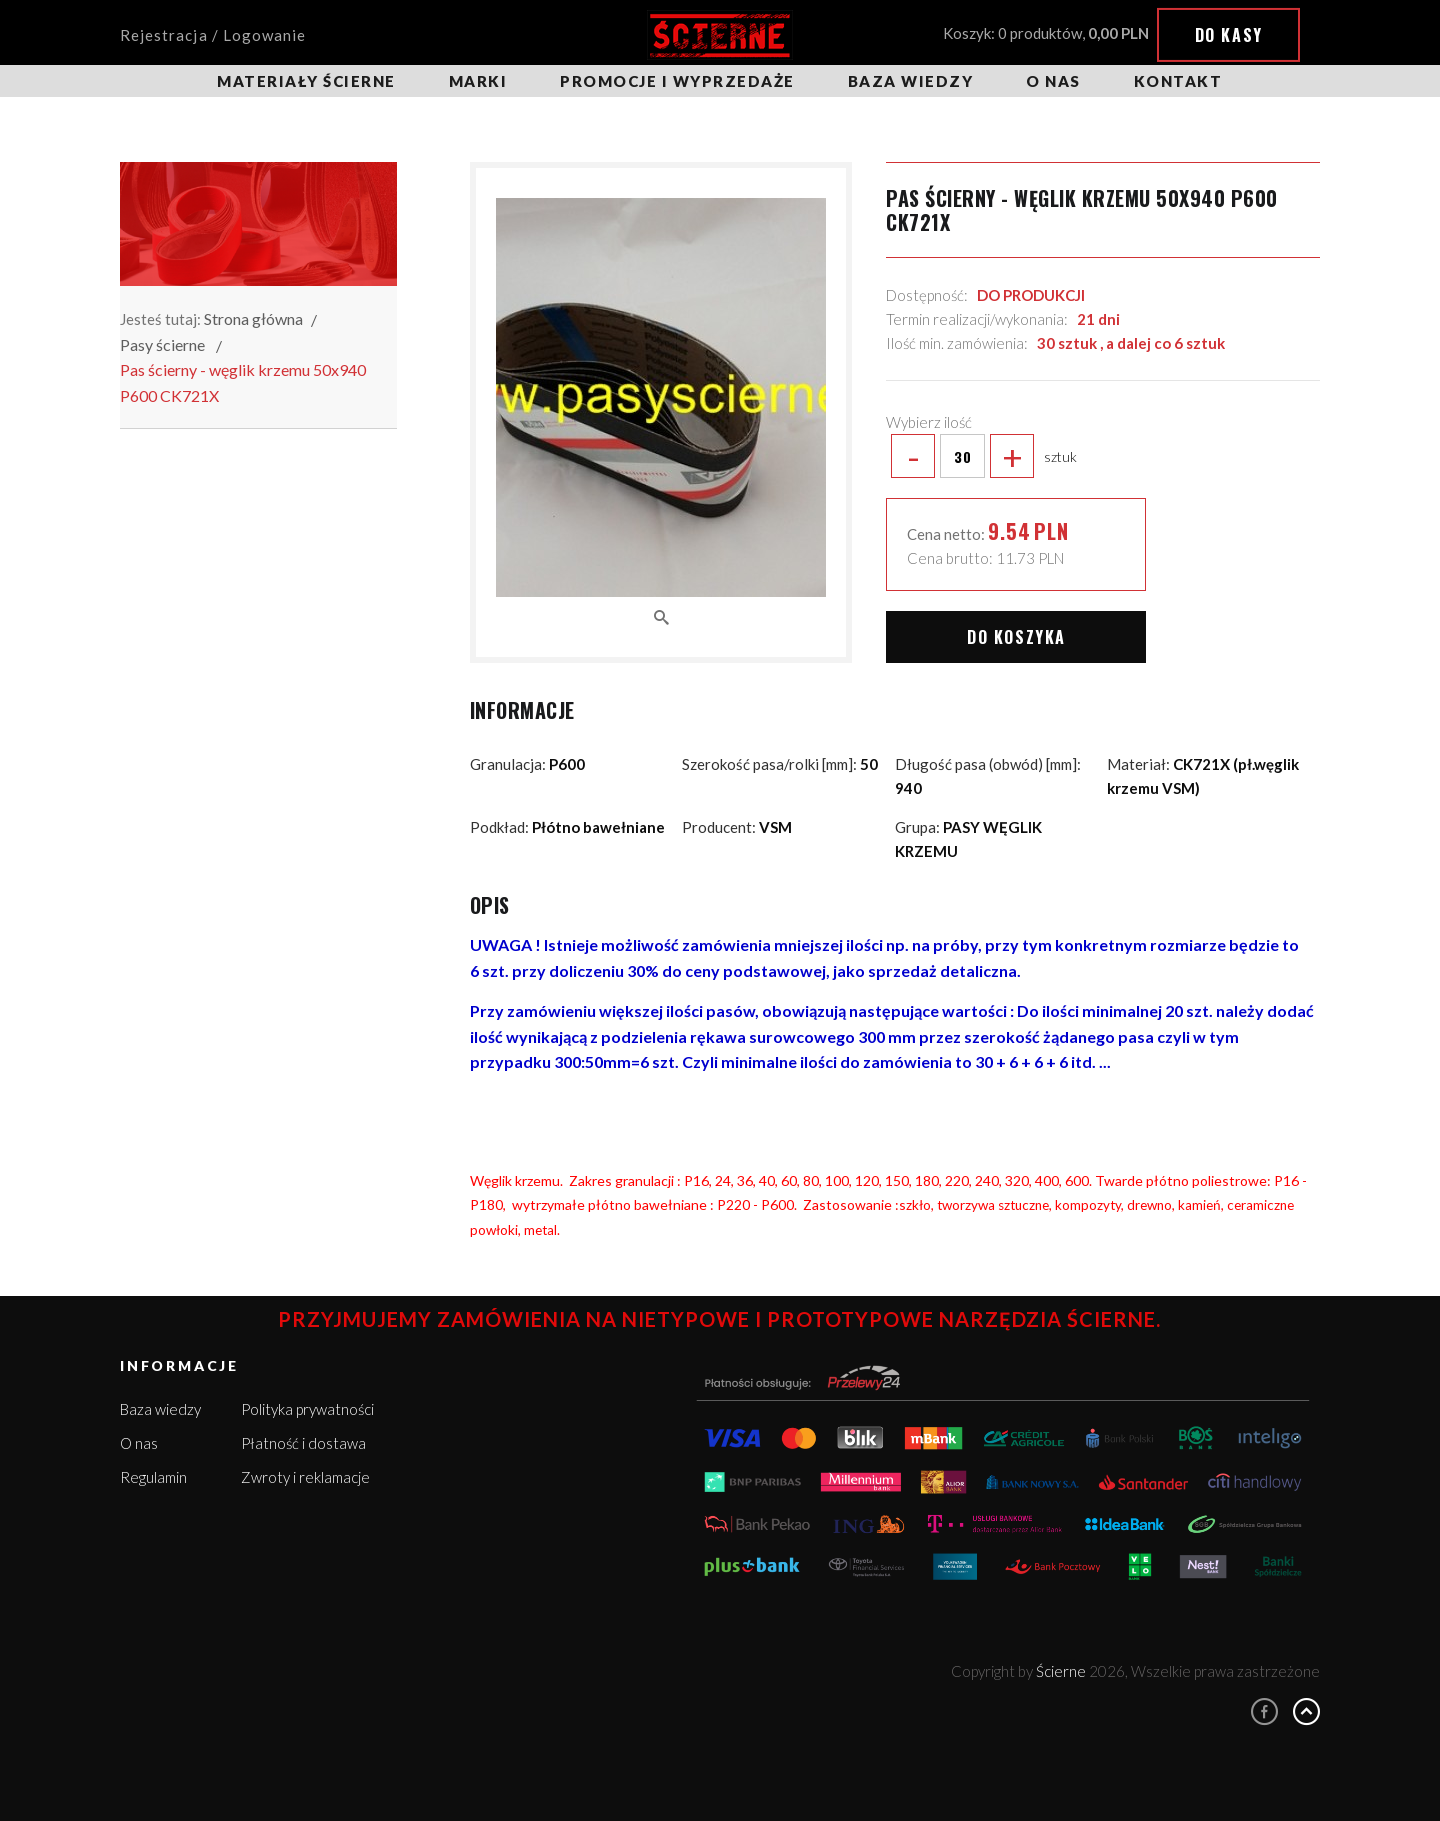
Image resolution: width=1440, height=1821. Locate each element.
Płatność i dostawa (303, 1443)
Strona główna (253, 318)
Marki (478, 81)
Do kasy (1229, 35)
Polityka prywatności (307, 1409)
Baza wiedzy (911, 81)
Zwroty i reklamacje (305, 1477)
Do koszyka (1016, 637)
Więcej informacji (1242, 1731)
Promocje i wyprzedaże (677, 81)
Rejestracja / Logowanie (213, 35)
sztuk (981, 456)
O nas (1053, 81)
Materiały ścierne (306, 81)
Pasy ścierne (162, 344)
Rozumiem (1270, 1769)
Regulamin (153, 1477)
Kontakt (1178, 81)
